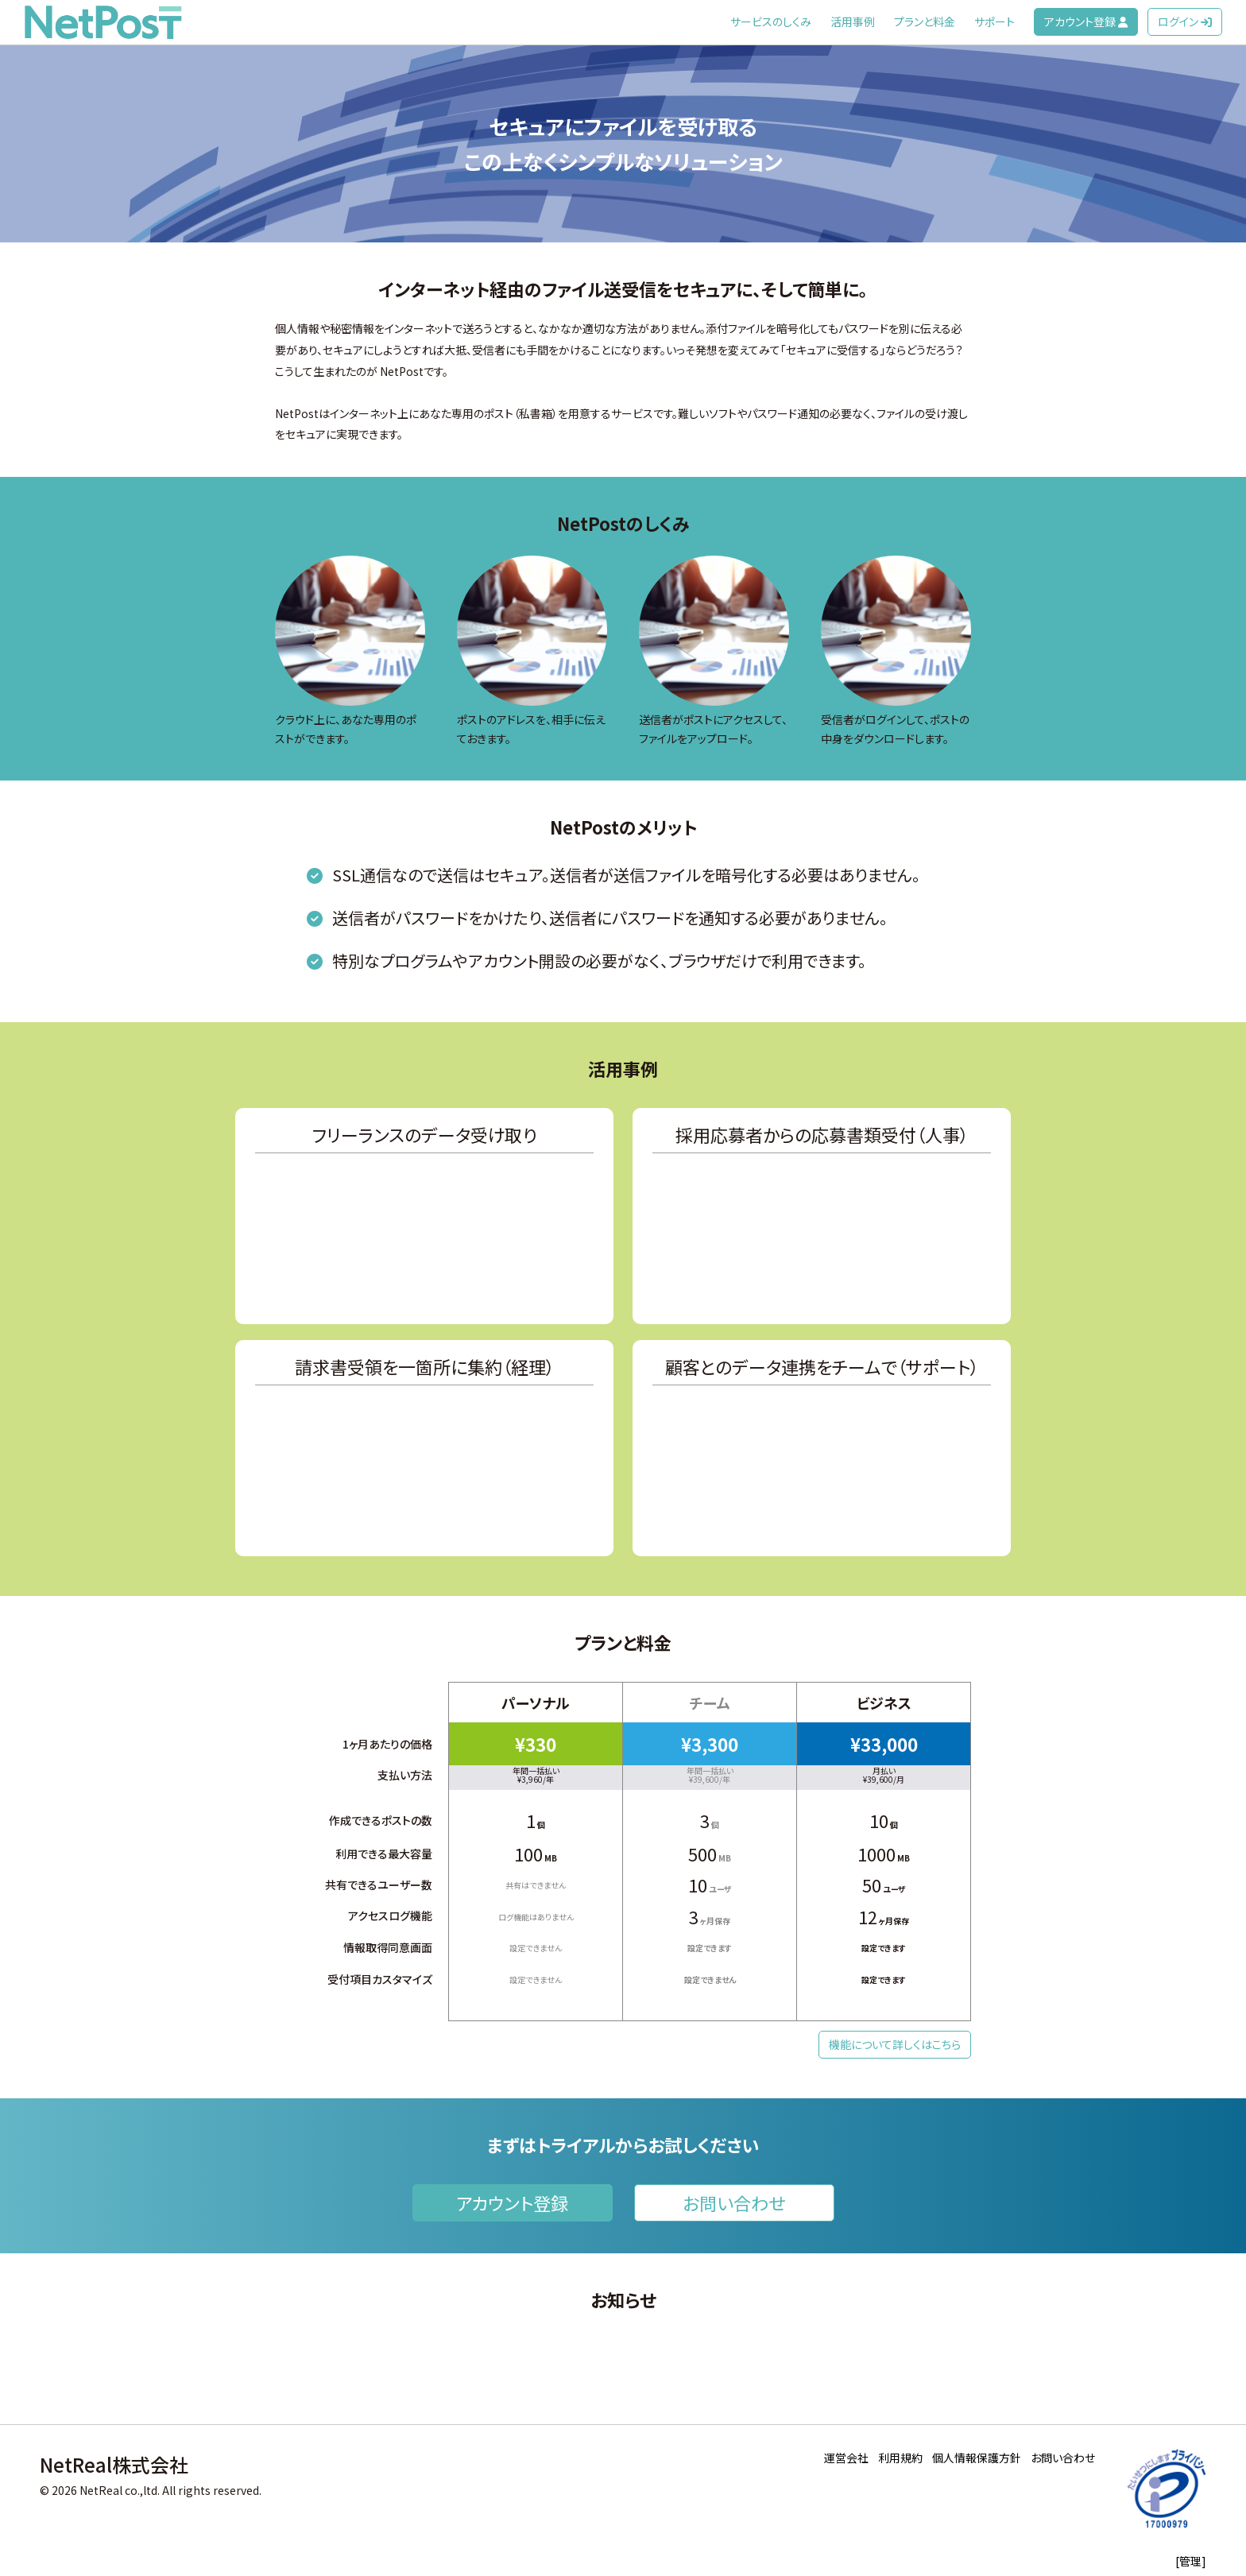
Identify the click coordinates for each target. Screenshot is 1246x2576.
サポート (994, 21)
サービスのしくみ (770, 21)
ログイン (1185, 21)
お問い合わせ (734, 2202)
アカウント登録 (1086, 21)
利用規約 (900, 2458)
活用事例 (852, 21)
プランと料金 (924, 21)
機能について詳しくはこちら (895, 2044)
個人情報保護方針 (976, 2458)
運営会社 (846, 2458)
